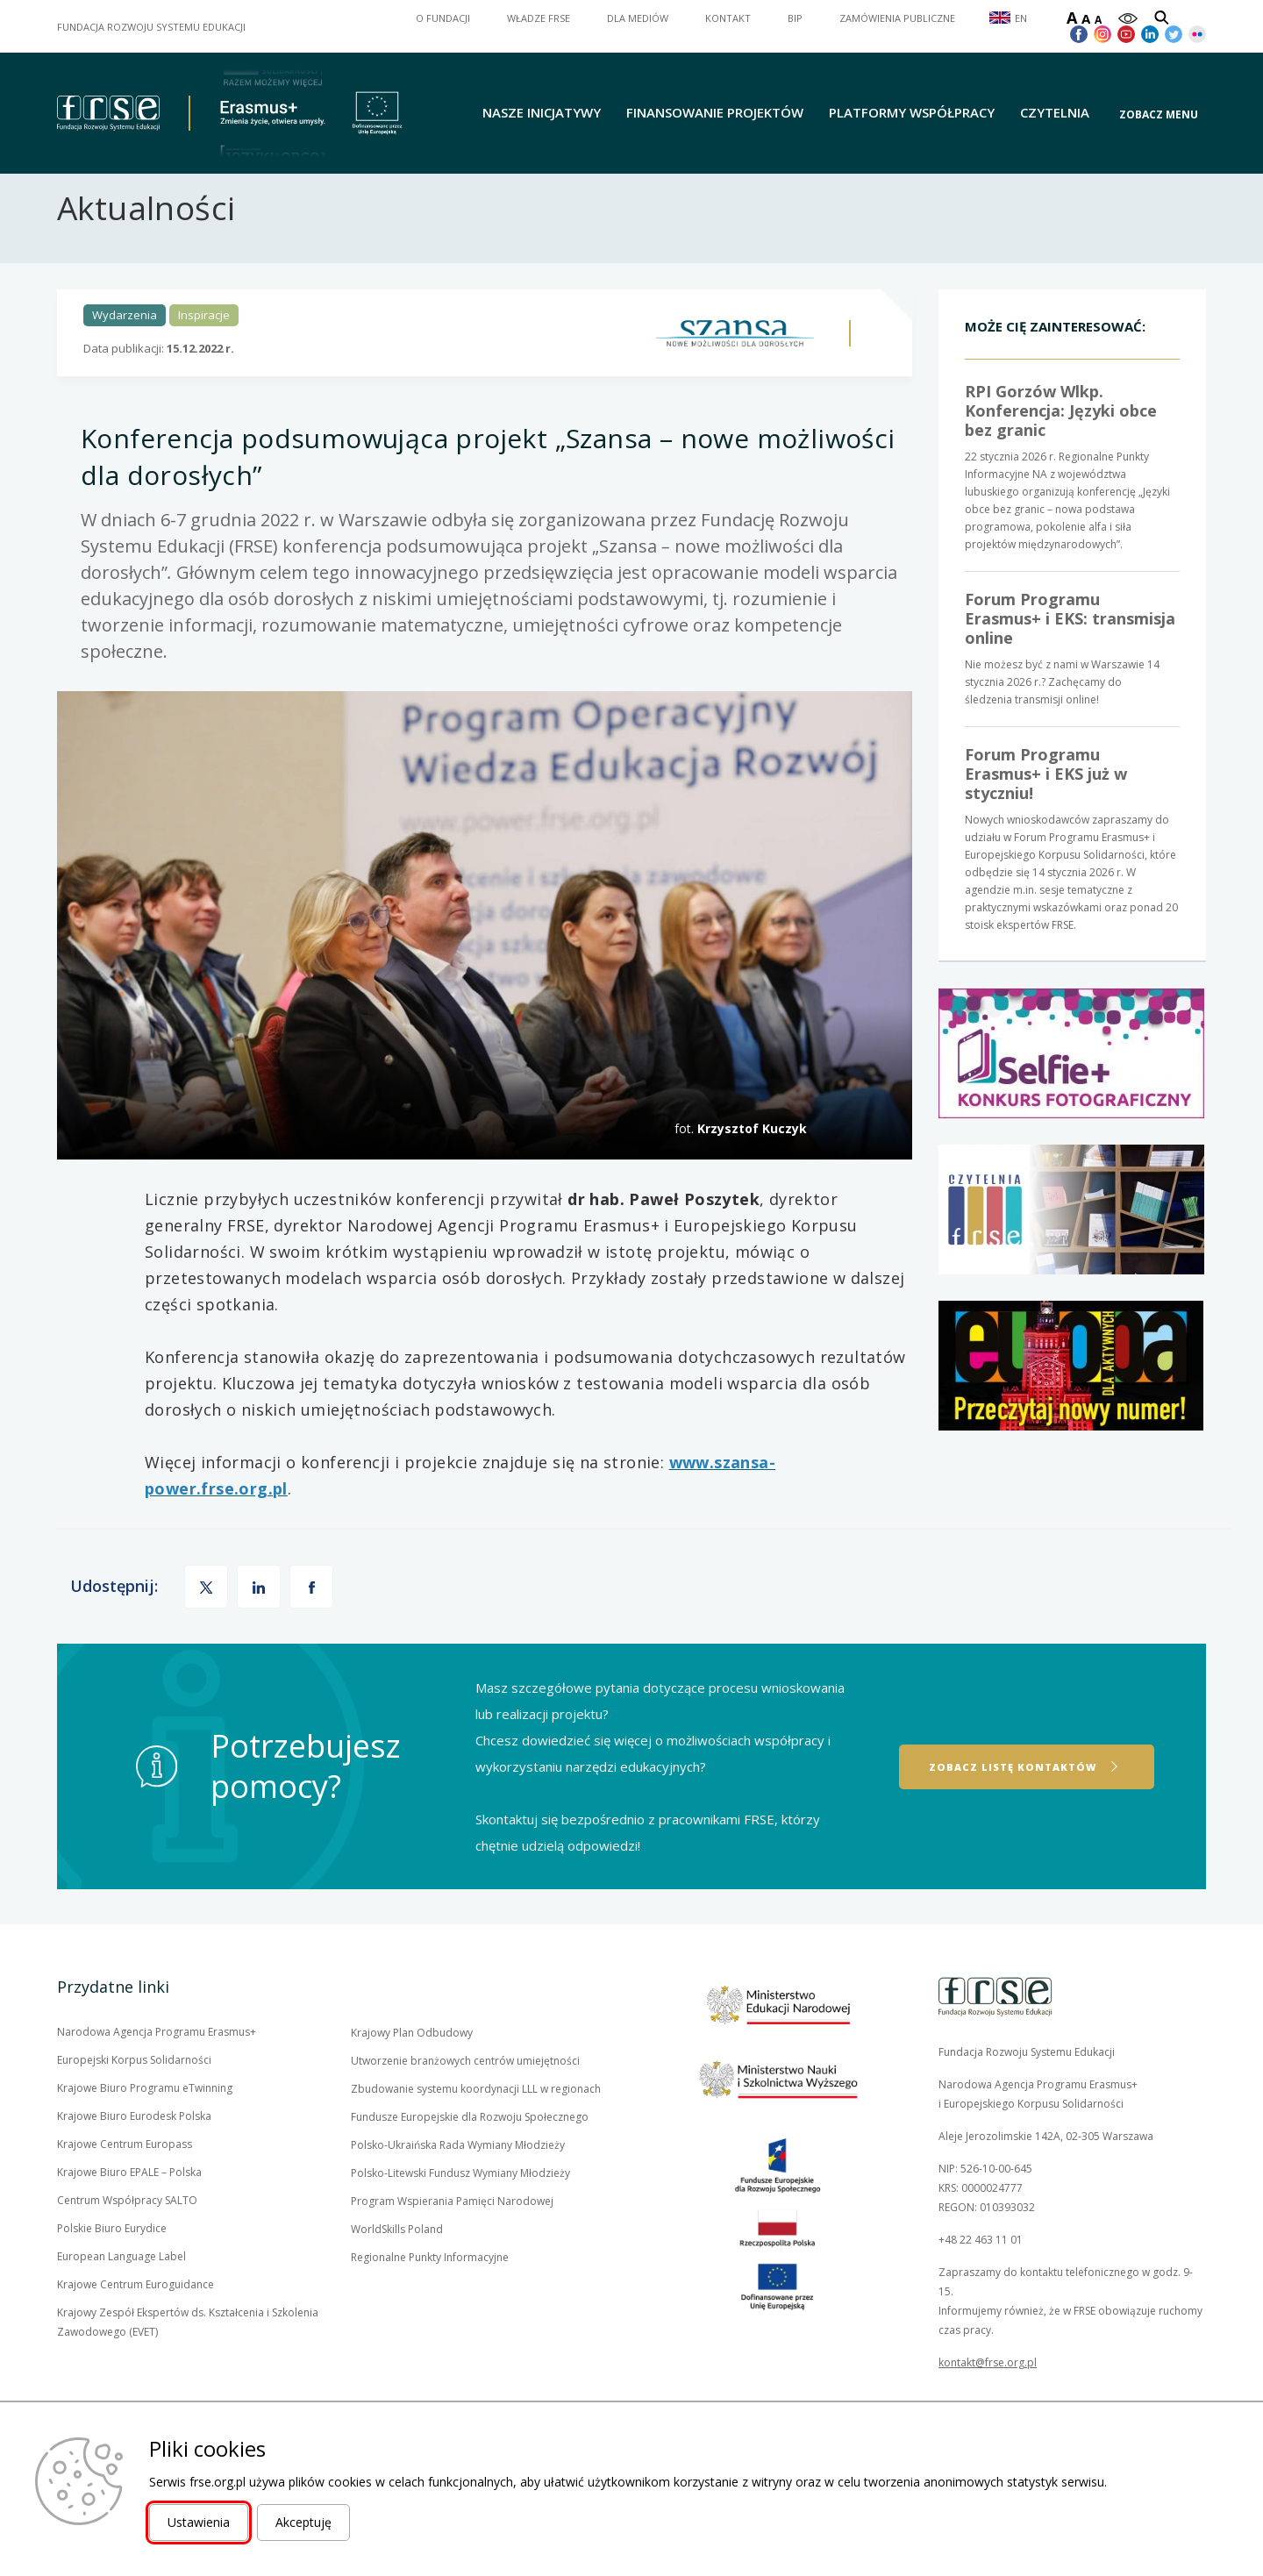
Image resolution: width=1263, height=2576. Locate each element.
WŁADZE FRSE (538, 18)
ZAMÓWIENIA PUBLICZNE (897, 18)
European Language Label (121, 2287)
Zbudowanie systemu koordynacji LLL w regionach (476, 2119)
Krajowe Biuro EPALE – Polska (129, 2203)
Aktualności (184, 196)
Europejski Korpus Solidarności (134, 2090)
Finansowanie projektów (714, 113)
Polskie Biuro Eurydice (112, 2259)
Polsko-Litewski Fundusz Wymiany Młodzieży (460, 2204)
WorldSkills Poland (397, 2260)
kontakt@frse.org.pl (987, 2393)
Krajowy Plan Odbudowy (412, 2063)
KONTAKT (728, 18)
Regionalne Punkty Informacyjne (430, 2287)
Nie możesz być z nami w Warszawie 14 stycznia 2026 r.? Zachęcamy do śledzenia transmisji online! (1072, 679)
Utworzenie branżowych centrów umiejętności (465, 2091)
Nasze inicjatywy (541, 113)
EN (1021, 18)
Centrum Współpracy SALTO (127, 2231)
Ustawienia (199, 2522)
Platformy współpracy (912, 113)
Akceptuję (303, 2522)
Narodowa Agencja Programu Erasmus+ (156, 2063)
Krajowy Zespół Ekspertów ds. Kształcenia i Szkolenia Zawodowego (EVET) (187, 2354)
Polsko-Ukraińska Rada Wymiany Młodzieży (458, 2176)
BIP (795, 18)
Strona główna (90, 196)
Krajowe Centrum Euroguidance (135, 2315)
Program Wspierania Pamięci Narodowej (452, 2231)
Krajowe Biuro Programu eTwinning (144, 2119)
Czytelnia (1054, 113)
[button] (1162, 114)
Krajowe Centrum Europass (124, 2175)
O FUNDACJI (443, 18)
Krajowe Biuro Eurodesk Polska (134, 2147)
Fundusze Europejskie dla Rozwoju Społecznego (470, 2148)
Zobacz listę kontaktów (1012, 1796)
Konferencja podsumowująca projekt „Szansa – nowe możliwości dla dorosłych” (449, 196)
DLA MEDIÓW (637, 18)
